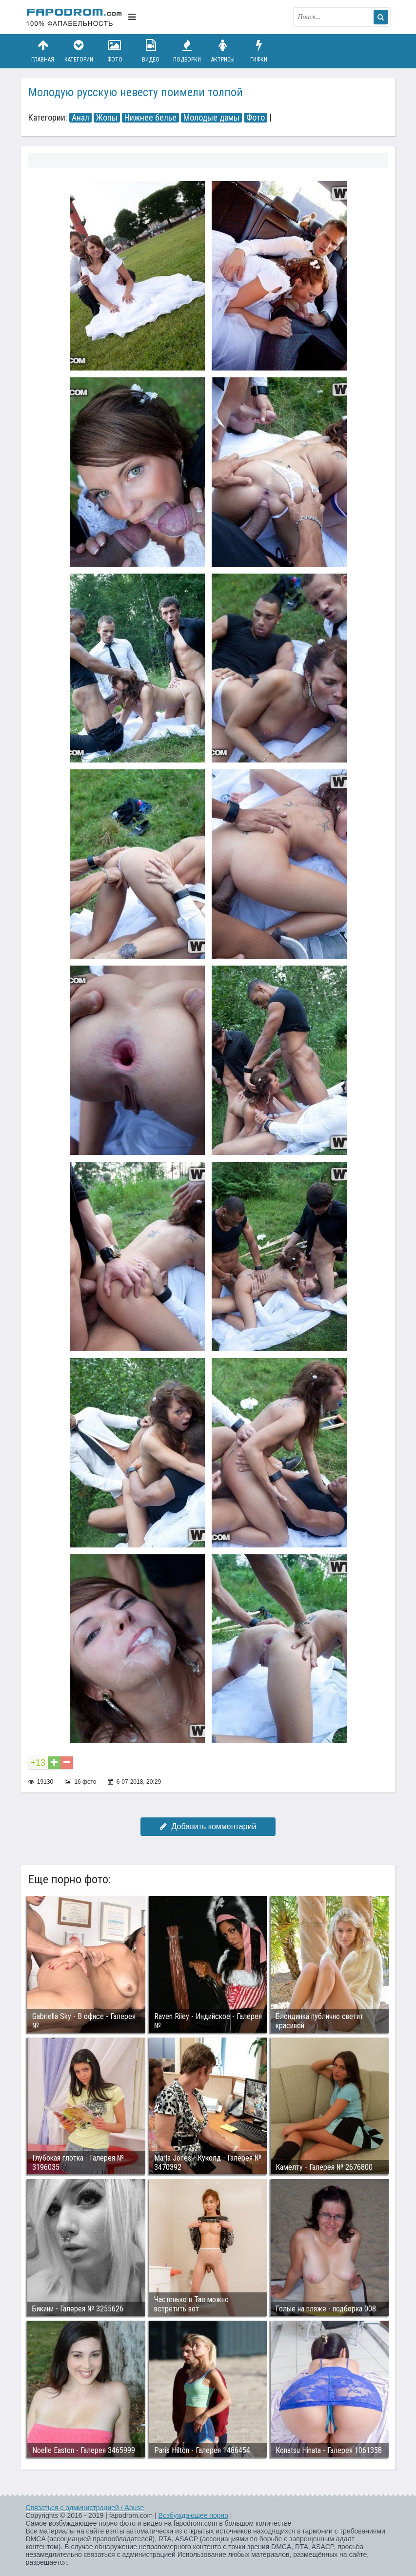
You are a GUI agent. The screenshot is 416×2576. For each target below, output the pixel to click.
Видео (151, 51)
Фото (115, 51)
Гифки (259, 51)
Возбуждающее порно (193, 2515)
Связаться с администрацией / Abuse (85, 2508)
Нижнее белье (150, 118)
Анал (80, 118)
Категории (78, 51)
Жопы (107, 118)
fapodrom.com (74, 17)
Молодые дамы (211, 118)
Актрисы (223, 51)
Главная (43, 51)
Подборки (187, 51)
